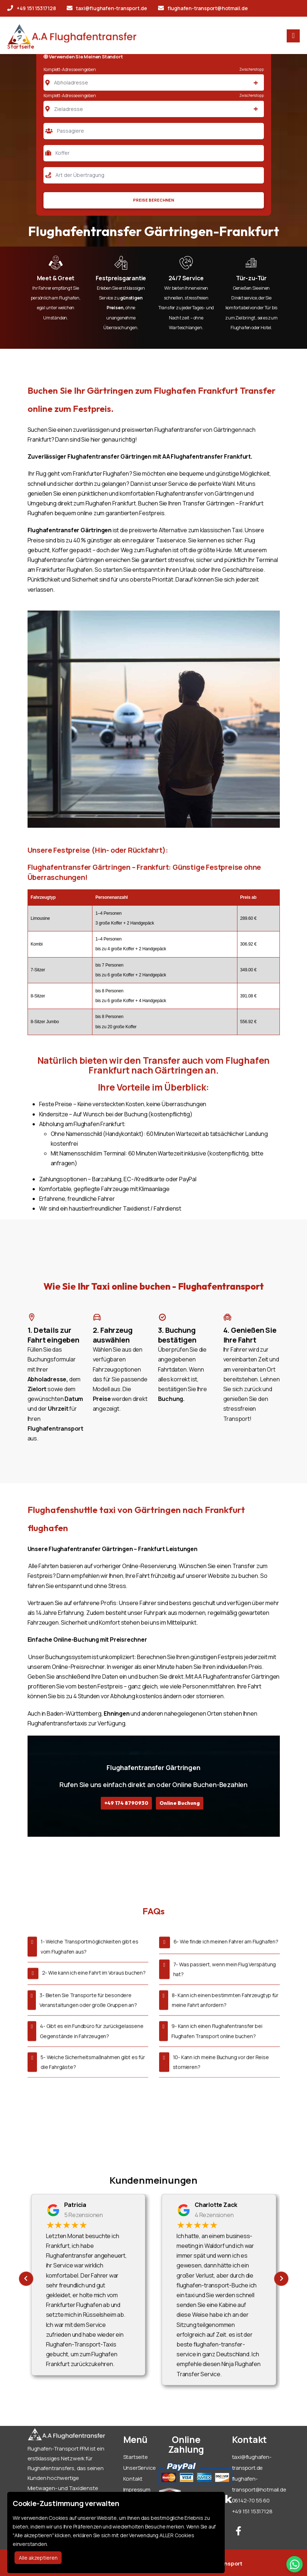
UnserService (139, 2468)
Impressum (136, 2489)
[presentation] (26, 2278)
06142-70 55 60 (251, 2500)
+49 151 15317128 (31, 8)
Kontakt (133, 2478)
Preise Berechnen (153, 200)
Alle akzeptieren (38, 2557)
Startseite (20, 46)
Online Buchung (179, 1803)
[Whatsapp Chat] (294, 2564)
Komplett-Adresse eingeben (69, 69)
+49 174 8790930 (126, 1803)
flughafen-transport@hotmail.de (203, 8)
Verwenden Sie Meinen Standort (83, 56)
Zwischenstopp (251, 69)
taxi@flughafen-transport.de (107, 8)
